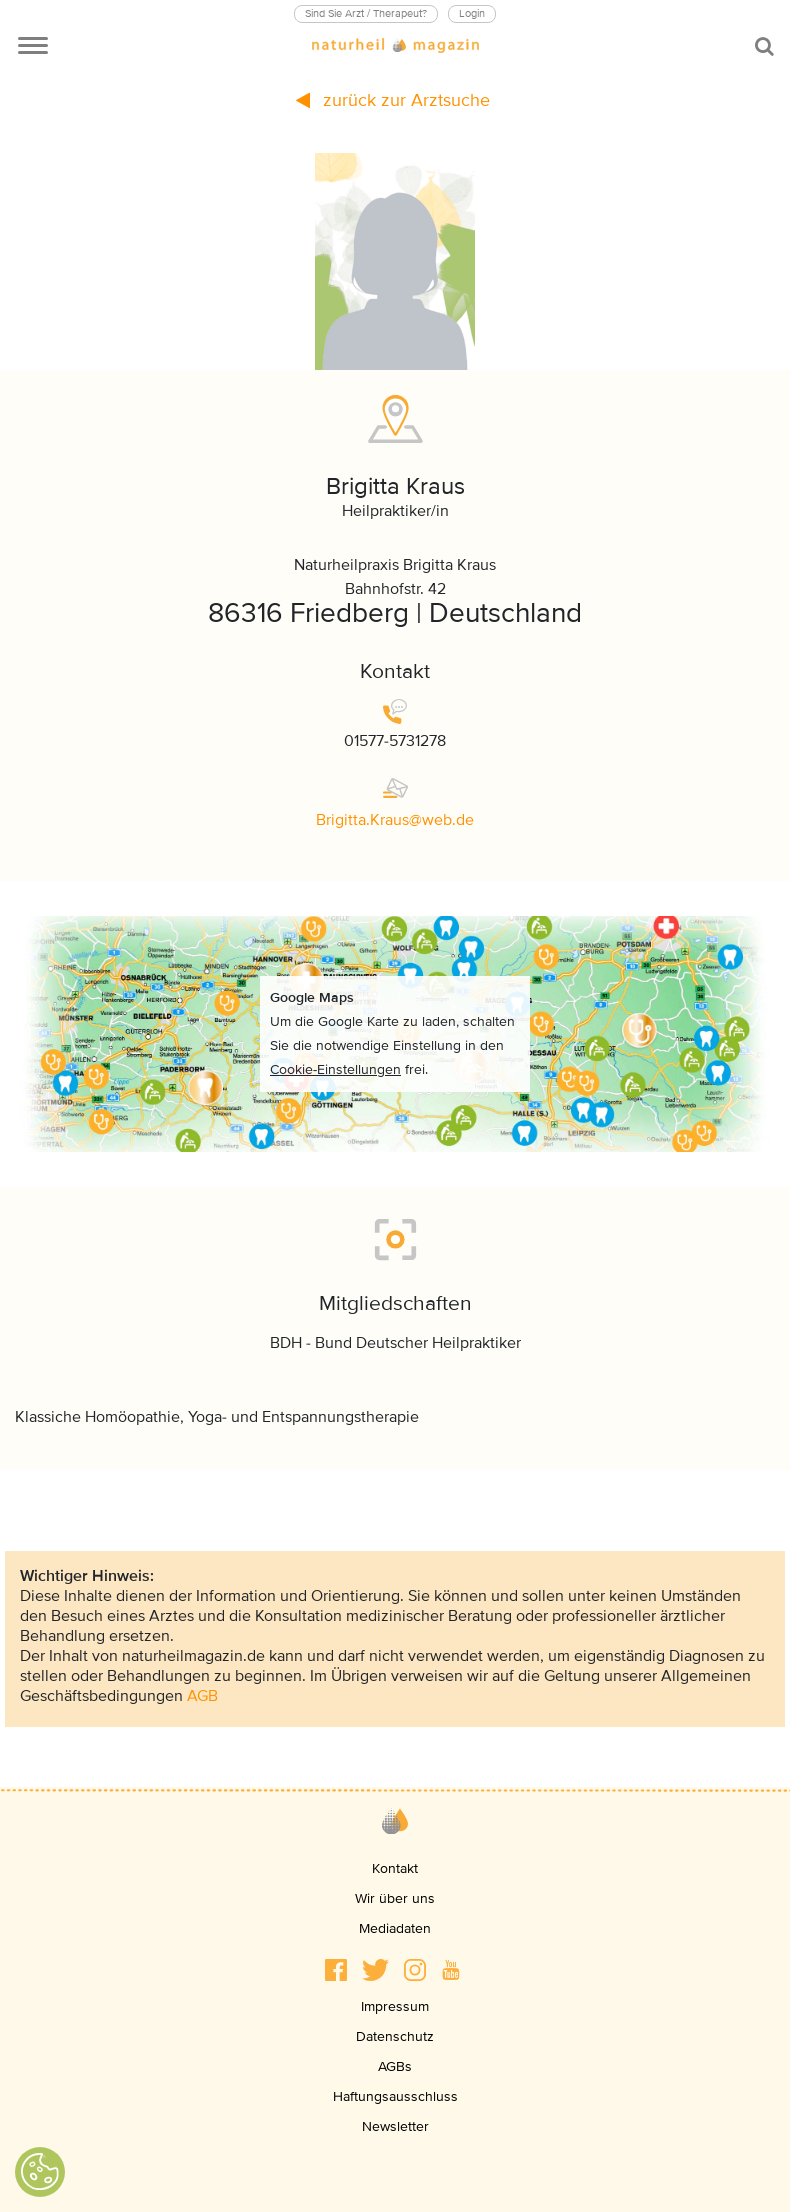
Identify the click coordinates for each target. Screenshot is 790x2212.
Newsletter (395, 2126)
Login (472, 13)
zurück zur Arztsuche (393, 100)
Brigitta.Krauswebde (395, 820)
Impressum (395, 2006)
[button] (336, 1970)
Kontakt (395, 1868)
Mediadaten (395, 1928)
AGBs (395, 2066)
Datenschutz (395, 2036)
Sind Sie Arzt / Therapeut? (366, 13)
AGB (202, 1696)
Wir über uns (395, 1898)
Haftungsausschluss (395, 2096)
